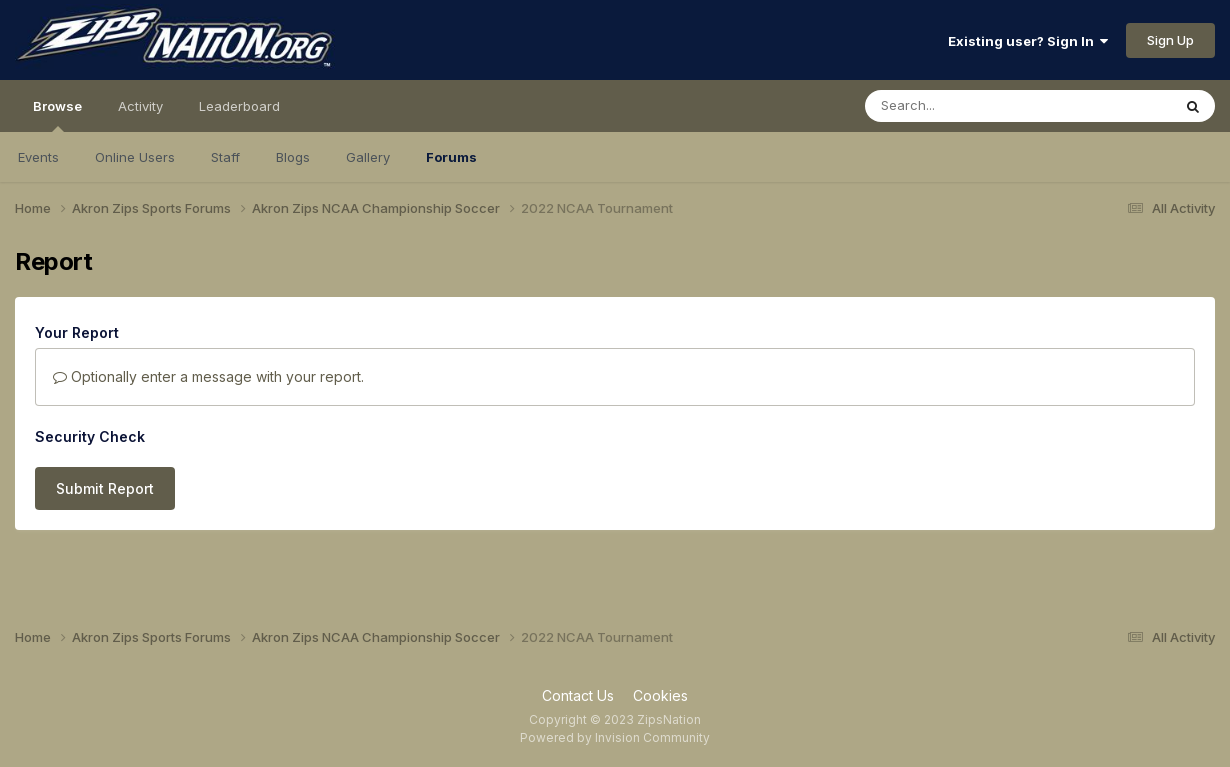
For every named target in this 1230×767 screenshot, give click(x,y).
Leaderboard (239, 106)
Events (38, 157)
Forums (451, 157)
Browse (57, 115)
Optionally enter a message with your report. (208, 376)
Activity (140, 106)
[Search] (963, 106)
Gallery (368, 157)
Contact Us (578, 695)
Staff (225, 157)
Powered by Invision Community (615, 737)
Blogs (293, 157)
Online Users (135, 157)
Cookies (660, 695)
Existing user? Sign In (1028, 41)
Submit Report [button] (105, 488)
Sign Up (1170, 40)
